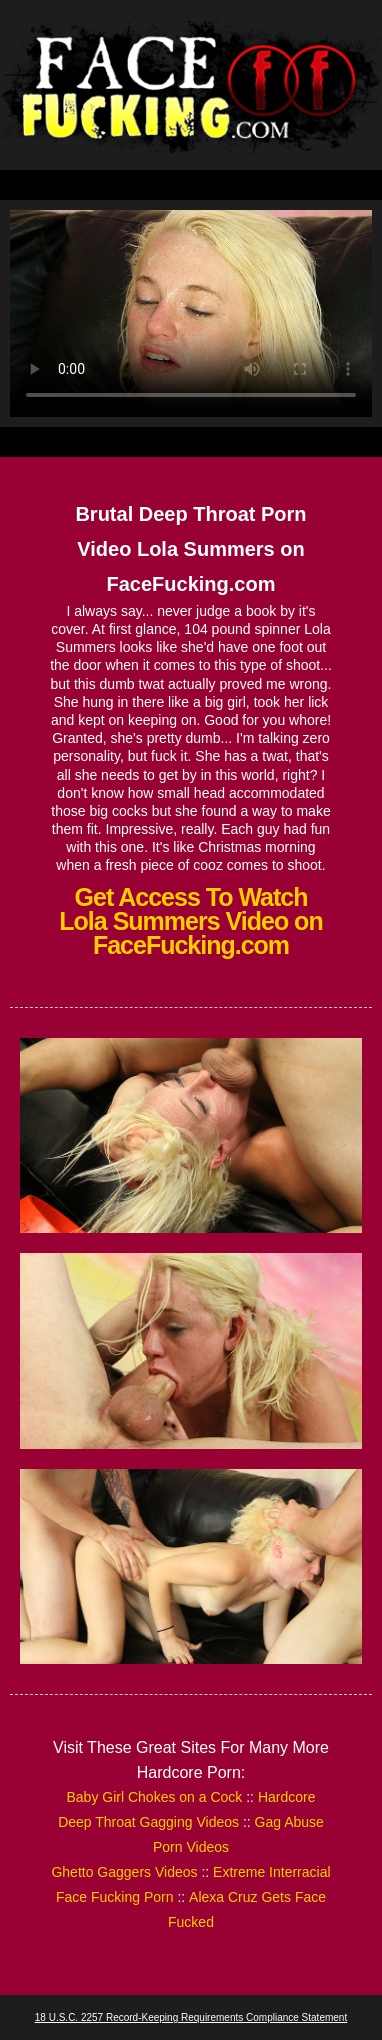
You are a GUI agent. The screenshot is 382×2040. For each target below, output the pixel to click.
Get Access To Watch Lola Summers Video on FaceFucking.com (190, 921)
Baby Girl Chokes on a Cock (154, 1797)
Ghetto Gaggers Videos (124, 1872)
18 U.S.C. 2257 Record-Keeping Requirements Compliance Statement (191, 2017)
